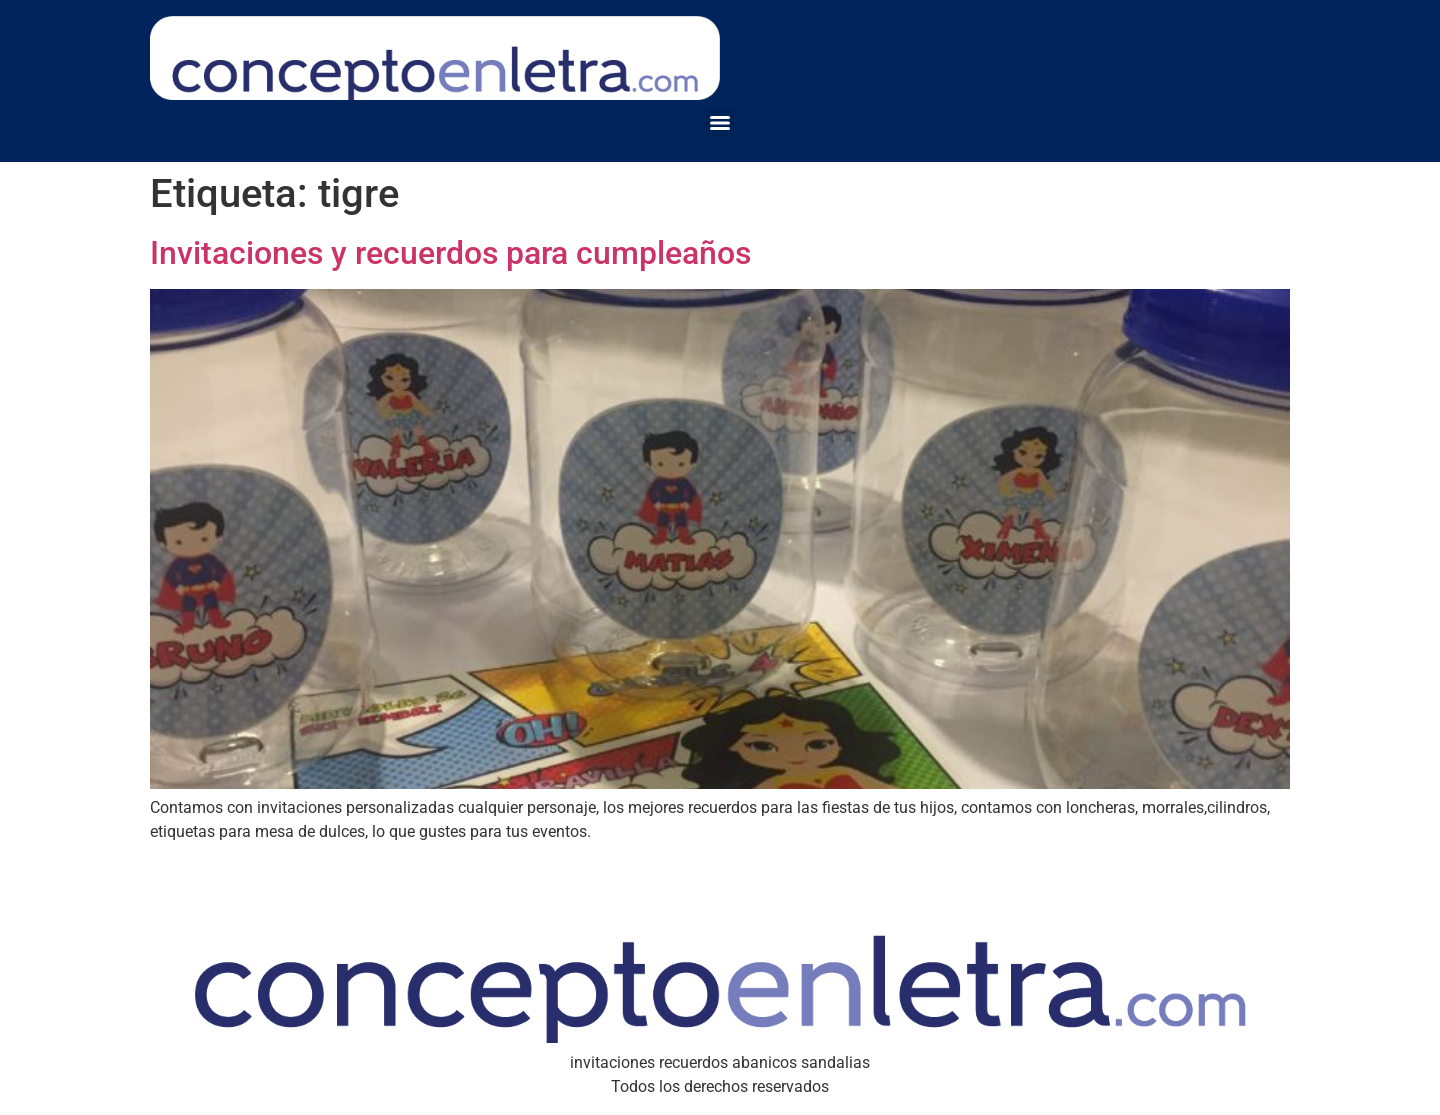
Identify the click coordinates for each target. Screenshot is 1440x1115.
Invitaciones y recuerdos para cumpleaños (450, 253)
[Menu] (720, 123)
